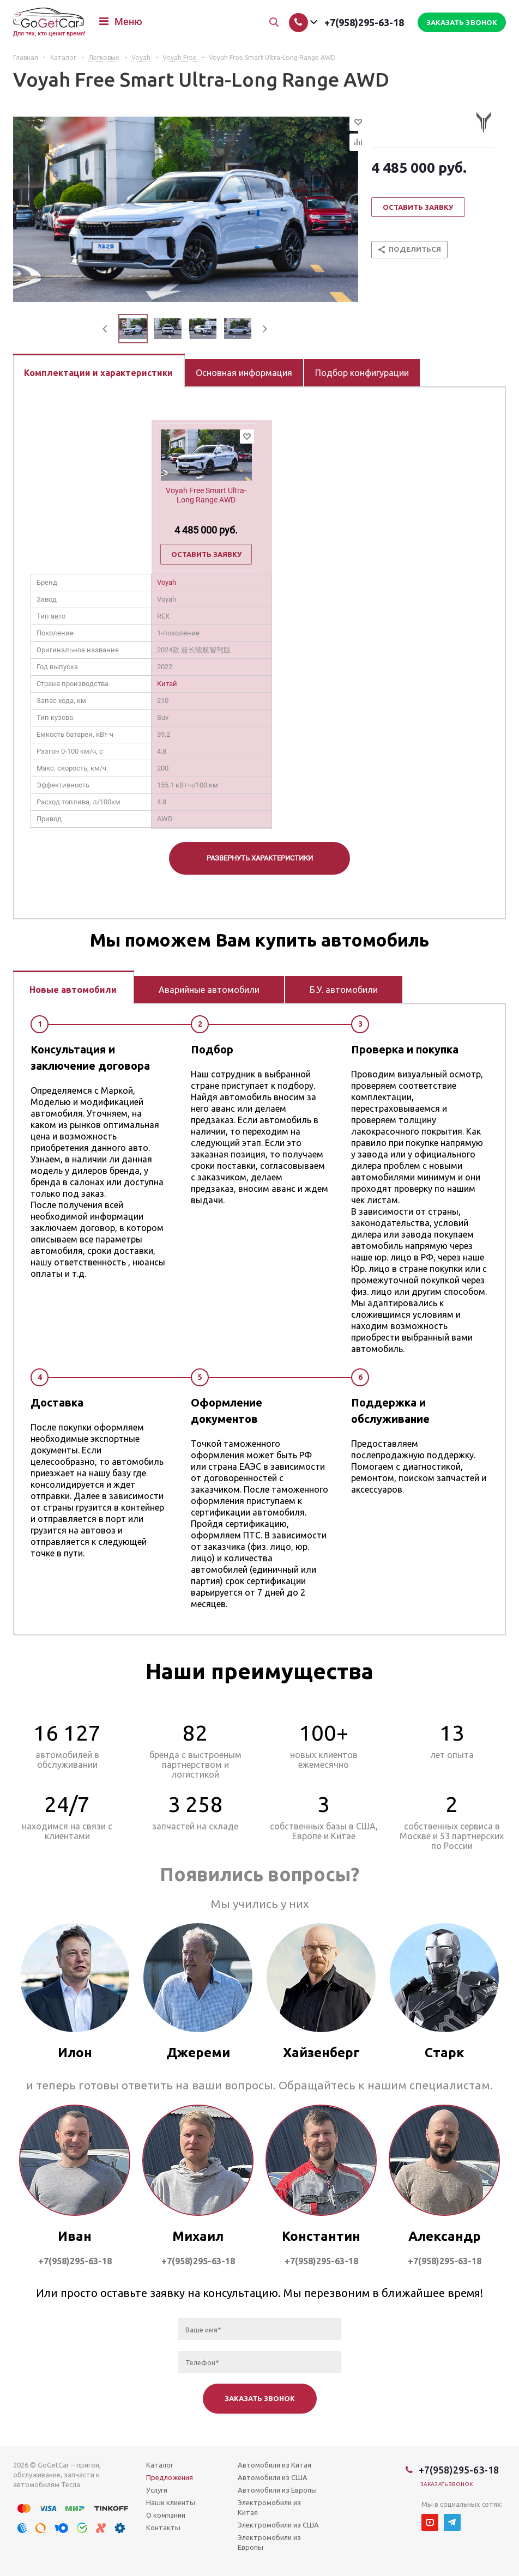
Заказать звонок (446, 2484)
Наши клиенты (170, 2502)
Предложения (169, 2477)
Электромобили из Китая (269, 2507)
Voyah (166, 582)
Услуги (156, 2490)
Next (265, 329)
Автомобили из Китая (274, 2465)
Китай (167, 684)
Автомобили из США (272, 2477)
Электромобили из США (278, 2525)
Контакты (163, 2527)
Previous (105, 329)
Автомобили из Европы (277, 2490)
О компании (165, 2515)
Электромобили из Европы (269, 2542)
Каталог (159, 2465)
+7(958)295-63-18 (364, 22)
